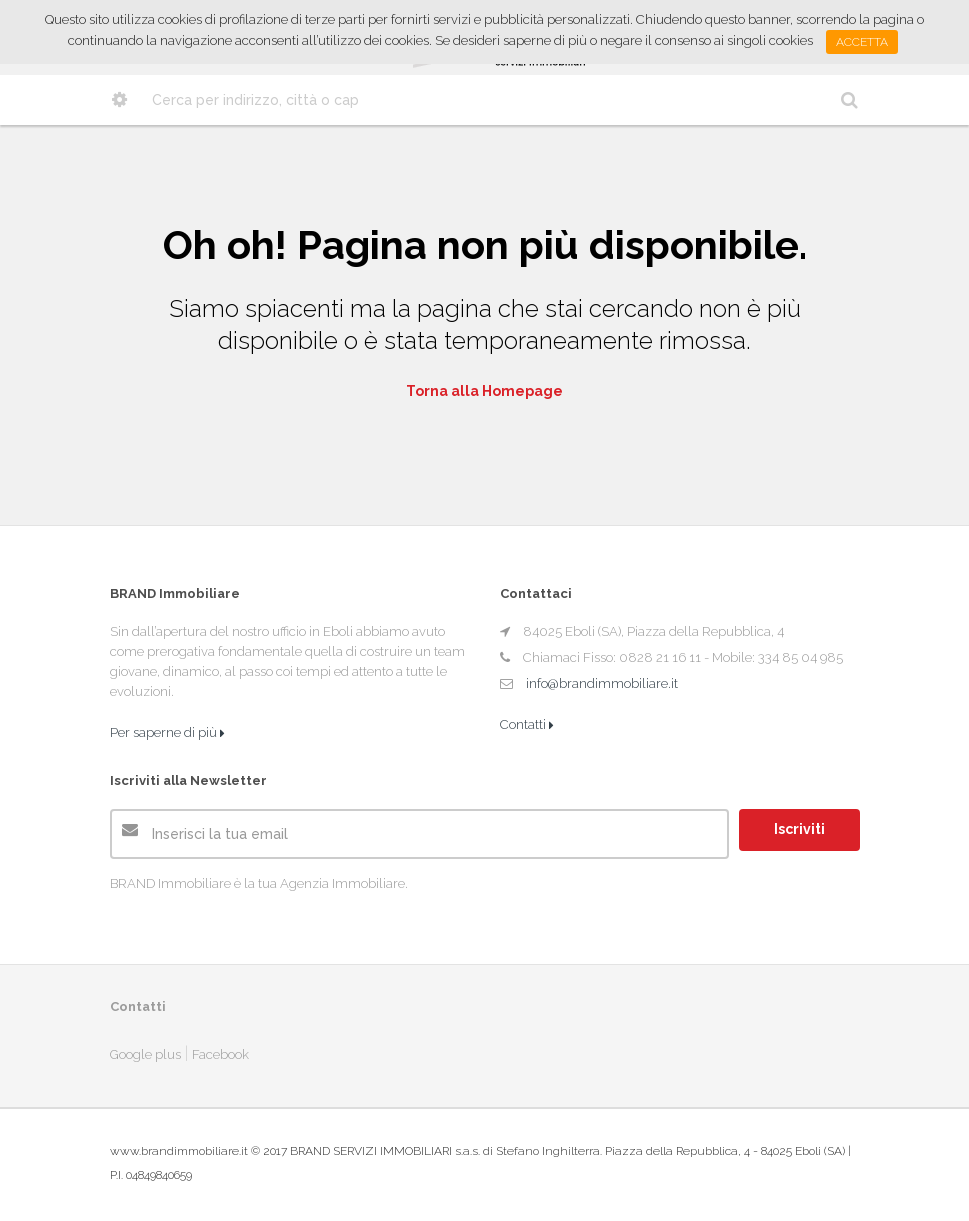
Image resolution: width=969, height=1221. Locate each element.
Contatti (527, 724)
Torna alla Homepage (484, 391)
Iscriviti (799, 829)
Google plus (145, 1054)
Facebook (220, 1054)
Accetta (862, 42)
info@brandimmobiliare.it (602, 683)
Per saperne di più (167, 732)
